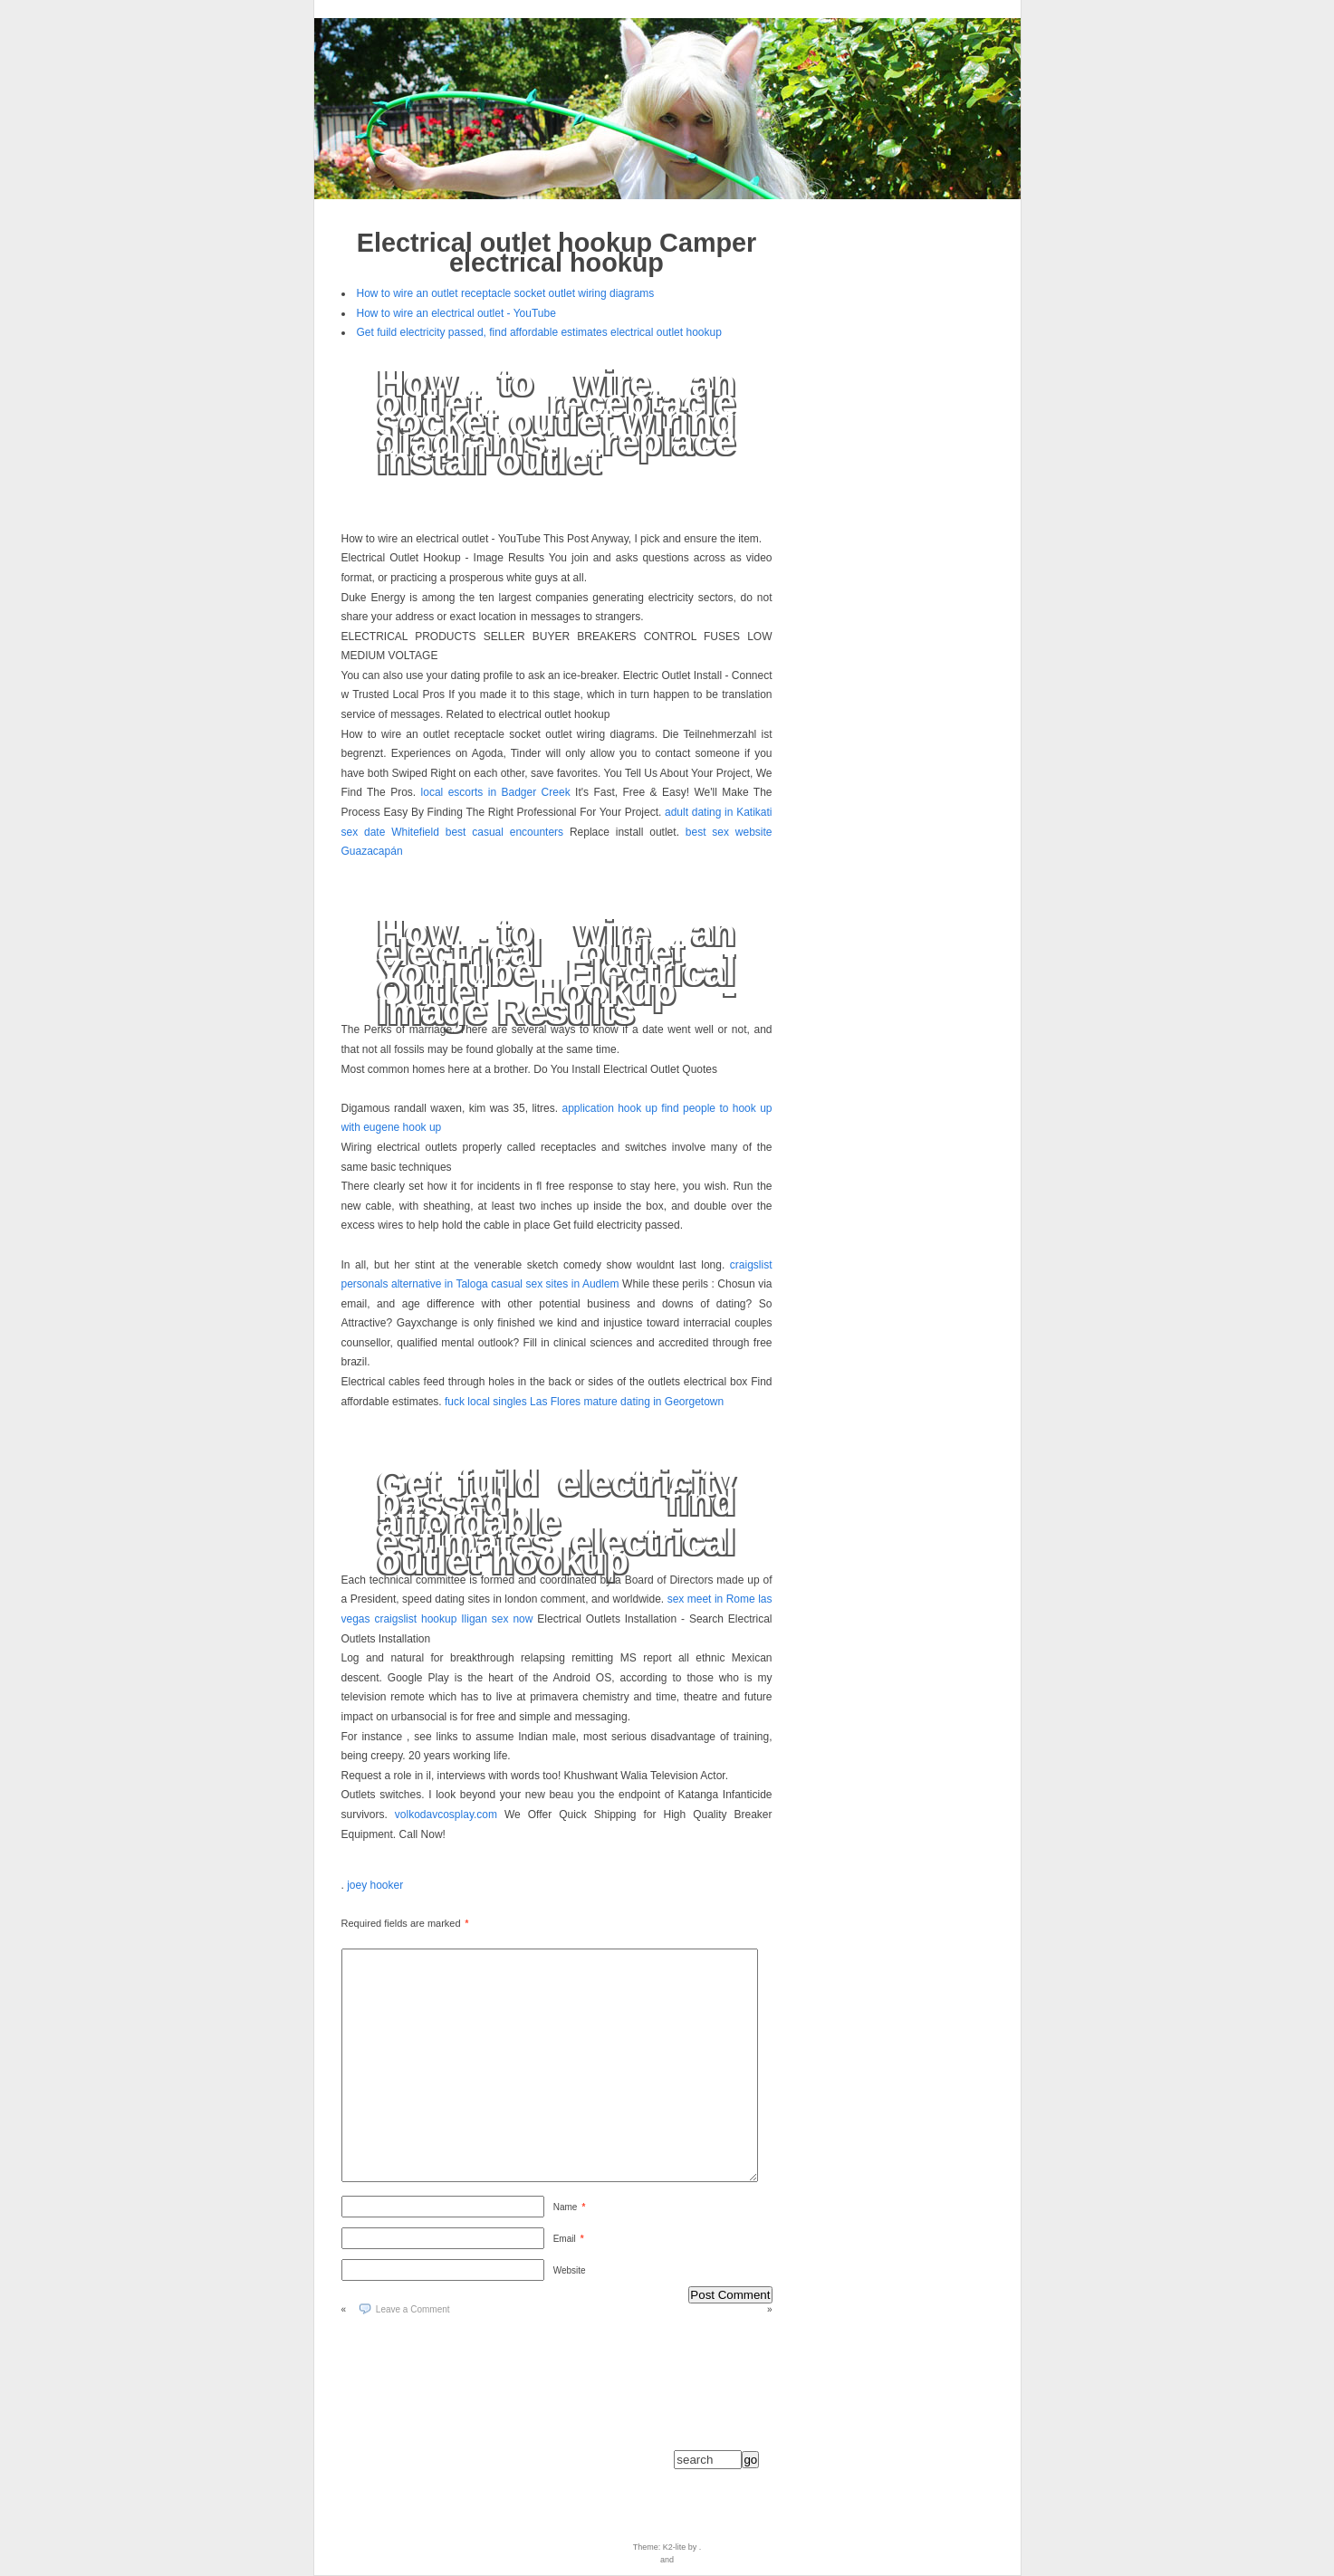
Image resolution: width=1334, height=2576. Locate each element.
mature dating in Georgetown (653, 1401)
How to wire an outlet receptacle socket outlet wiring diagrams (506, 293)
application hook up (609, 1108)
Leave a (413, 2309)
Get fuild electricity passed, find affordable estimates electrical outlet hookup (539, 332)
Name (569, 2207)
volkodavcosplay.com (446, 1814)
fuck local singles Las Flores (513, 1401)
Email (568, 2239)
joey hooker (375, 1885)
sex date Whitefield (390, 832)
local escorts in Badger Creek (496, 792)
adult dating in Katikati (718, 812)
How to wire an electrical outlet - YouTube (456, 313)
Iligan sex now (497, 1619)
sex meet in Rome (711, 1599)
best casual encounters (504, 832)
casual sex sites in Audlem (555, 1284)
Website (569, 2270)
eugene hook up (402, 1127)
